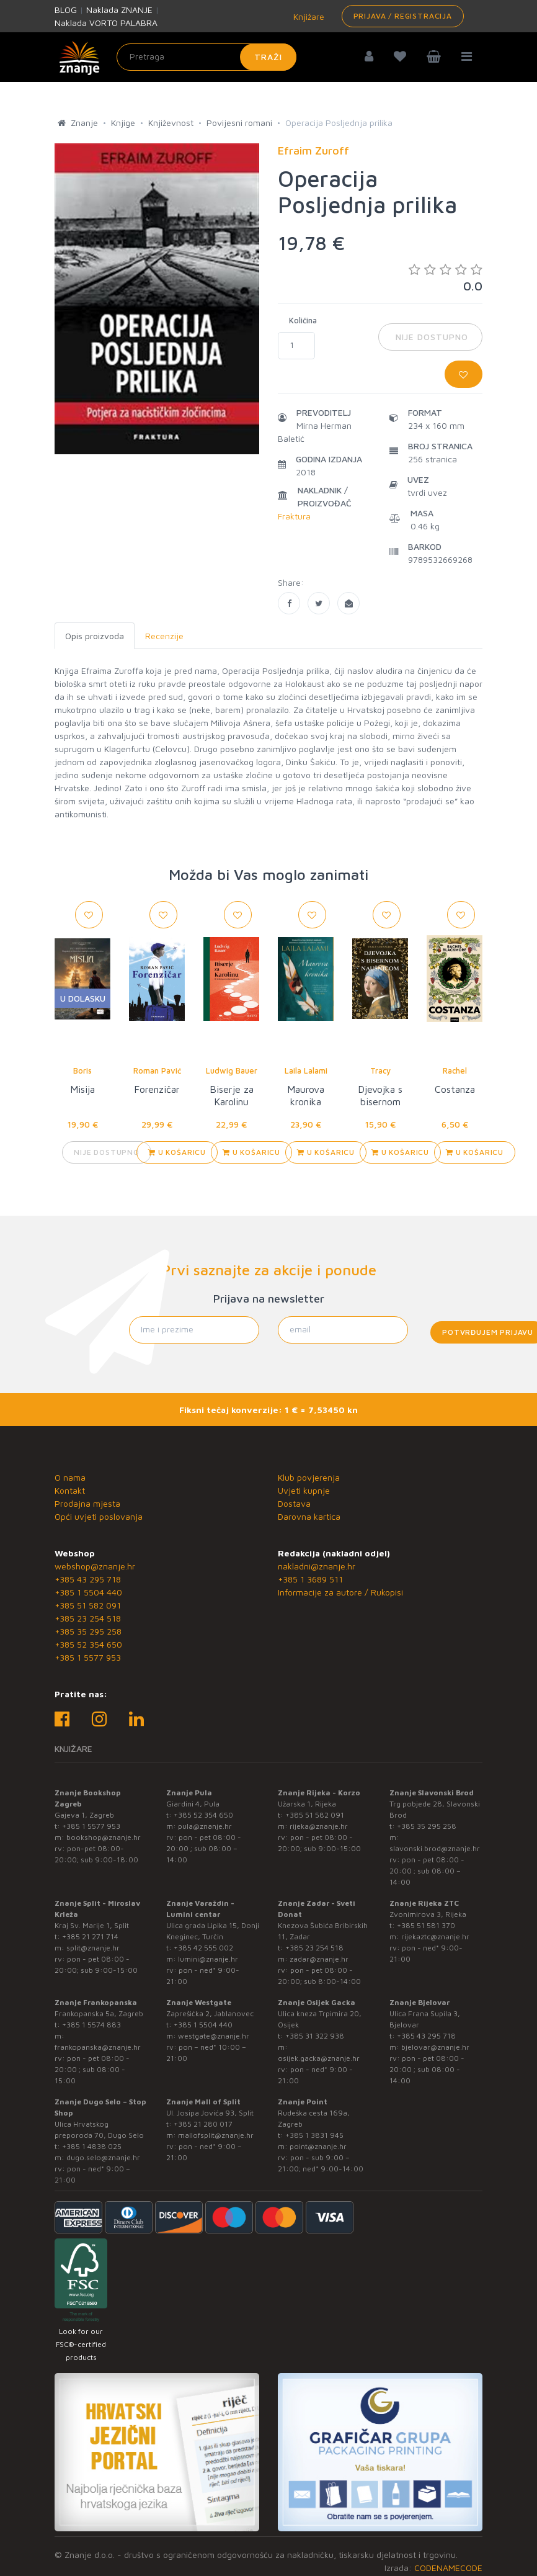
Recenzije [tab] (164, 636)
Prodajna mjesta (87, 1503)
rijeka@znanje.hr (319, 1826)
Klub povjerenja (309, 1477)
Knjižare (307, 16)
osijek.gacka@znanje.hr (319, 2058)
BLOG (66, 9)
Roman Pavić (157, 1070)
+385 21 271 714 (90, 1936)
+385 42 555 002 (203, 1947)
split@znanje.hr (93, 1947)
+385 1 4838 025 (92, 2146)
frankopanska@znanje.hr (98, 2047)
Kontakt (70, 1490)
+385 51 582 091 (88, 1605)
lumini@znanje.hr (208, 1958)
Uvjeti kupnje (304, 1490)
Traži (268, 57)
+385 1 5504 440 (88, 1592)
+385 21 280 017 (203, 2124)
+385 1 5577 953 (88, 1657)
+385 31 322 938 (314, 2035)
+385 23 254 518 (88, 1618)
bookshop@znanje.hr (103, 1837)
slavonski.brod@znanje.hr (434, 1848)
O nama (70, 1477)
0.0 (445, 278)
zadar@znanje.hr (319, 1958)
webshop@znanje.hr (95, 1566)
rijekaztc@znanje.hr (435, 1936)
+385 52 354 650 (88, 1644)
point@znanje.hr (318, 2146)
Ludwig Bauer (231, 1070)
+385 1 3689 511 (310, 1579)
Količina (303, 320)
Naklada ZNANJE (119, 9)
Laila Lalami (306, 1070)
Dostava (294, 1503)
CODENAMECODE (448, 2567)
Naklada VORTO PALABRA (106, 22)
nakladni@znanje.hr (316, 1566)
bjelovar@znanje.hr (435, 2047)
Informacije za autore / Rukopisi (340, 1592)
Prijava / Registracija (402, 15)
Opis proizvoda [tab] (94, 636)
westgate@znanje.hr (213, 2035)
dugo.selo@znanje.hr (103, 2157)
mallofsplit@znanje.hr (216, 2135)
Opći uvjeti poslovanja (99, 1516)
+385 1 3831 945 (314, 2135)
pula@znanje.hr (205, 1826)
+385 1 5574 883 (91, 2024)
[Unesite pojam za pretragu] (206, 57)
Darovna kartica (309, 1516)
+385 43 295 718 (88, 1579)
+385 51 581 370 (426, 1925)
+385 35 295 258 (88, 1631)
